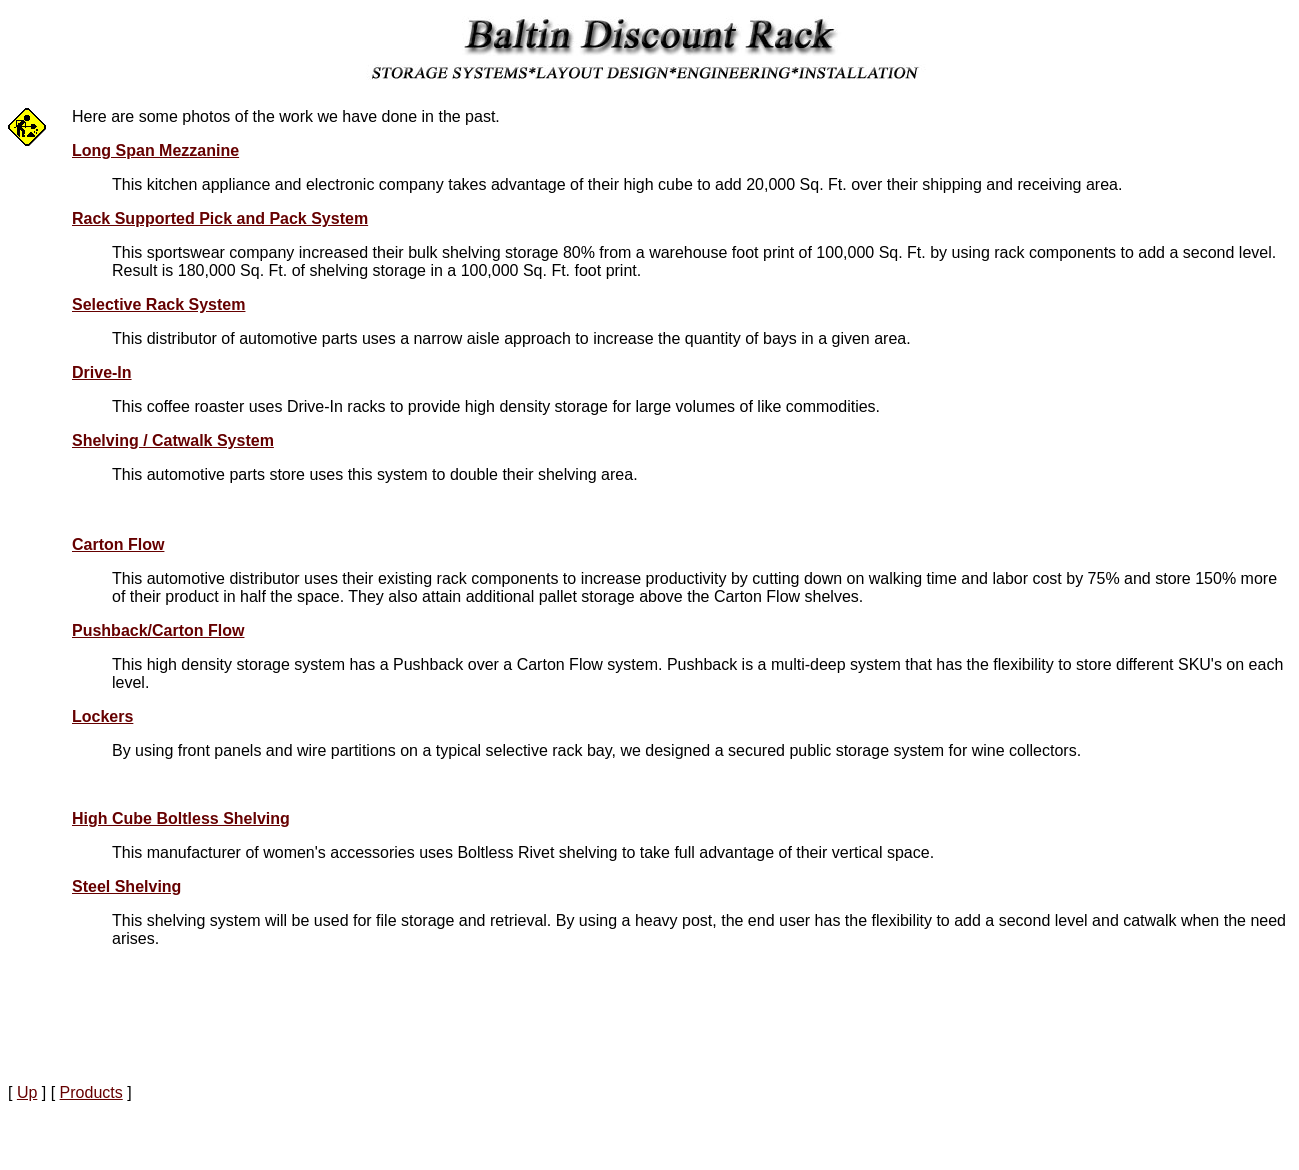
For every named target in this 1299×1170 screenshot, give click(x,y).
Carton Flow (118, 544)
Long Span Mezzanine (155, 150)
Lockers (102, 716)
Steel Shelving (126, 886)
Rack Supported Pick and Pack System (220, 218)
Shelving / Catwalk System (173, 440)
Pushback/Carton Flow (158, 630)
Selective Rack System (158, 304)
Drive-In (102, 372)
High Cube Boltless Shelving (181, 818)
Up (27, 1092)
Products (91, 1092)
